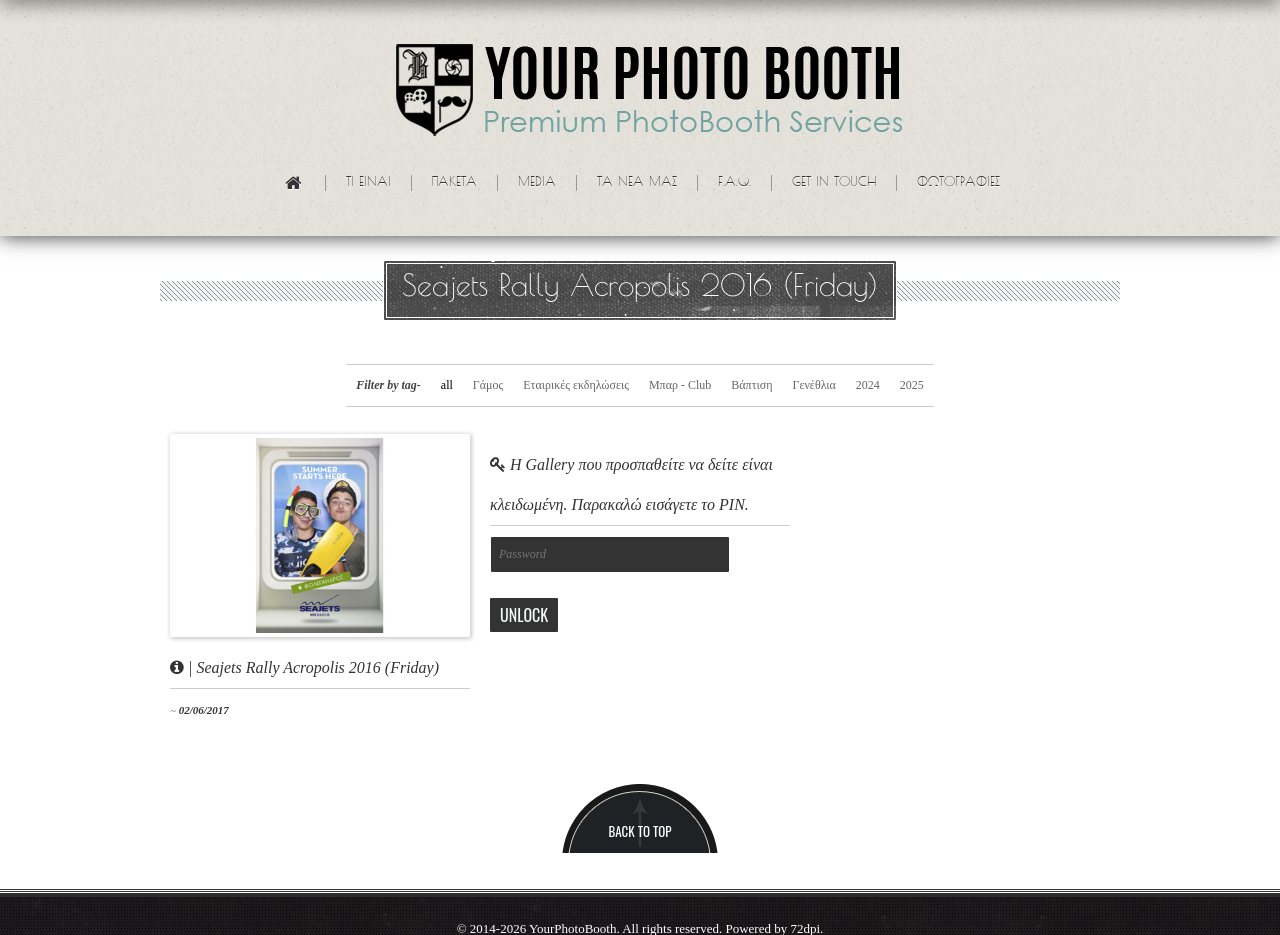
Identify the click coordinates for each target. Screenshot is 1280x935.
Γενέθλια (813, 385)
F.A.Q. (734, 183)
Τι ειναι (368, 183)
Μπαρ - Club (680, 385)
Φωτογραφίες (958, 183)
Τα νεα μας (637, 183)
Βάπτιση (751, 385)
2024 (868, 385)
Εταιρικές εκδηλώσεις (576, 385)
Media (537, 183)
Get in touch (834, 183)
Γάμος (488, 385)
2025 (912, 385)
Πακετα (454, 183)
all (447, 385)
